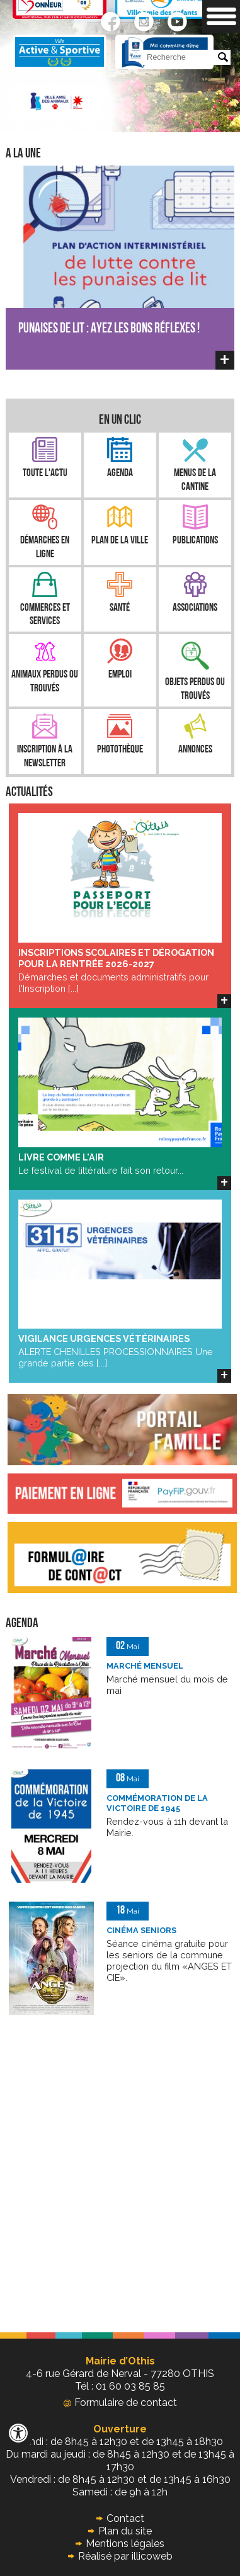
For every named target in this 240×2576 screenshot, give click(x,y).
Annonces (195, 749)
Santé (120, 608)
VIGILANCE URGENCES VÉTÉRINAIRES (104, 1338)
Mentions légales (125, 2544)
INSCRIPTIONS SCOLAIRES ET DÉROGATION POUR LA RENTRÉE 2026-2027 (116, 958)
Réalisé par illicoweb (125, 2556)
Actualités (29, 792)
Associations (195, 608)
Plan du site (125, 2531)
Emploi (120, 674)
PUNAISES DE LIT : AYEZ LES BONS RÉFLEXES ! (109, 329)
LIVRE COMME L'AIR (61, 1157)
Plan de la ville (119, 540)
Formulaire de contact (120, 2403)
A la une (23, 154)
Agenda (120, 473)
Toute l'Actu (45, 473)
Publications (195, 540)
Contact (125, 2518)
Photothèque (120, 749)
